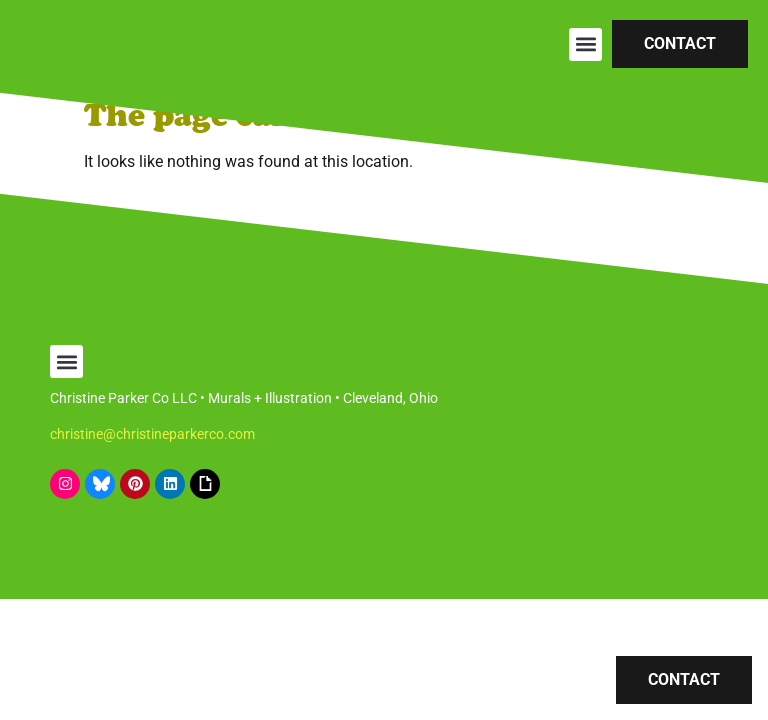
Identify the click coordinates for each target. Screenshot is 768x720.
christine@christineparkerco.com (152, 434)
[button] (585, 44)
